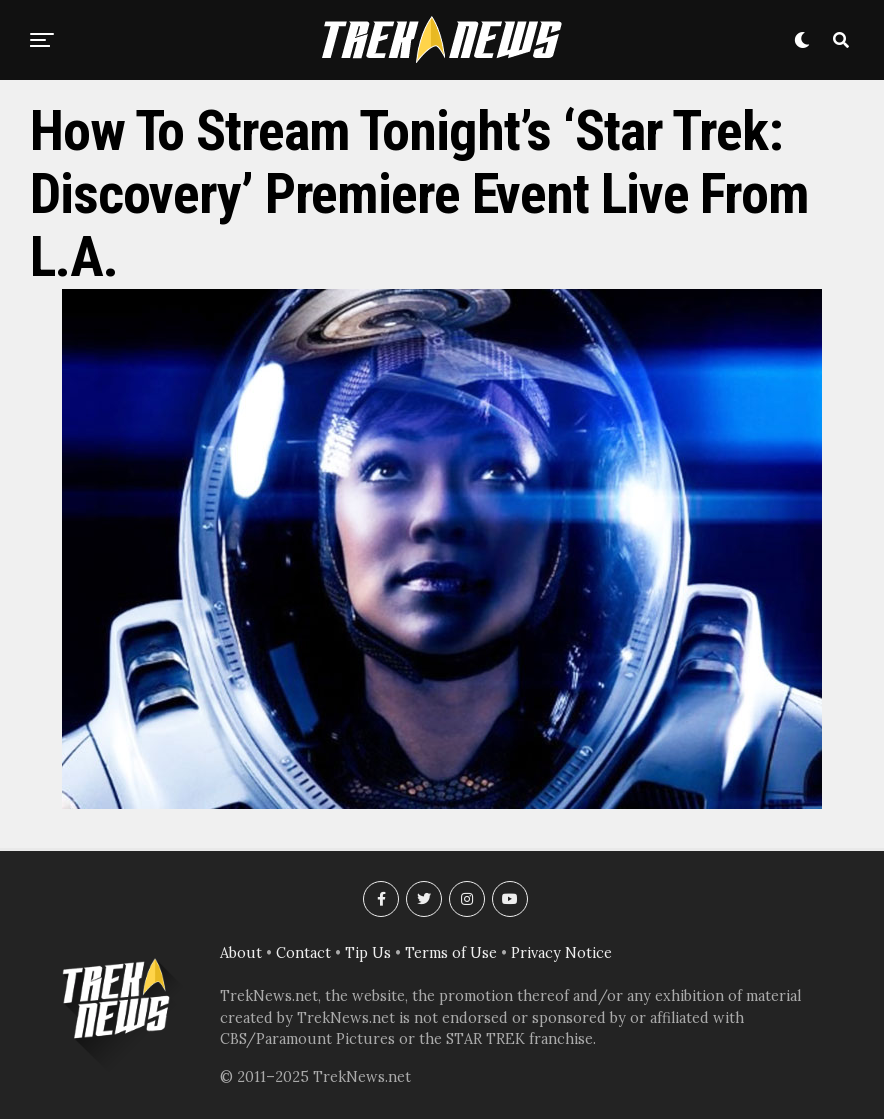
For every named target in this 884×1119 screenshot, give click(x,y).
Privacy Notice (561, 953)
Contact (303, 953)
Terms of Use (451, 953)
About (241, 953)
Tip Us (368, 953)
